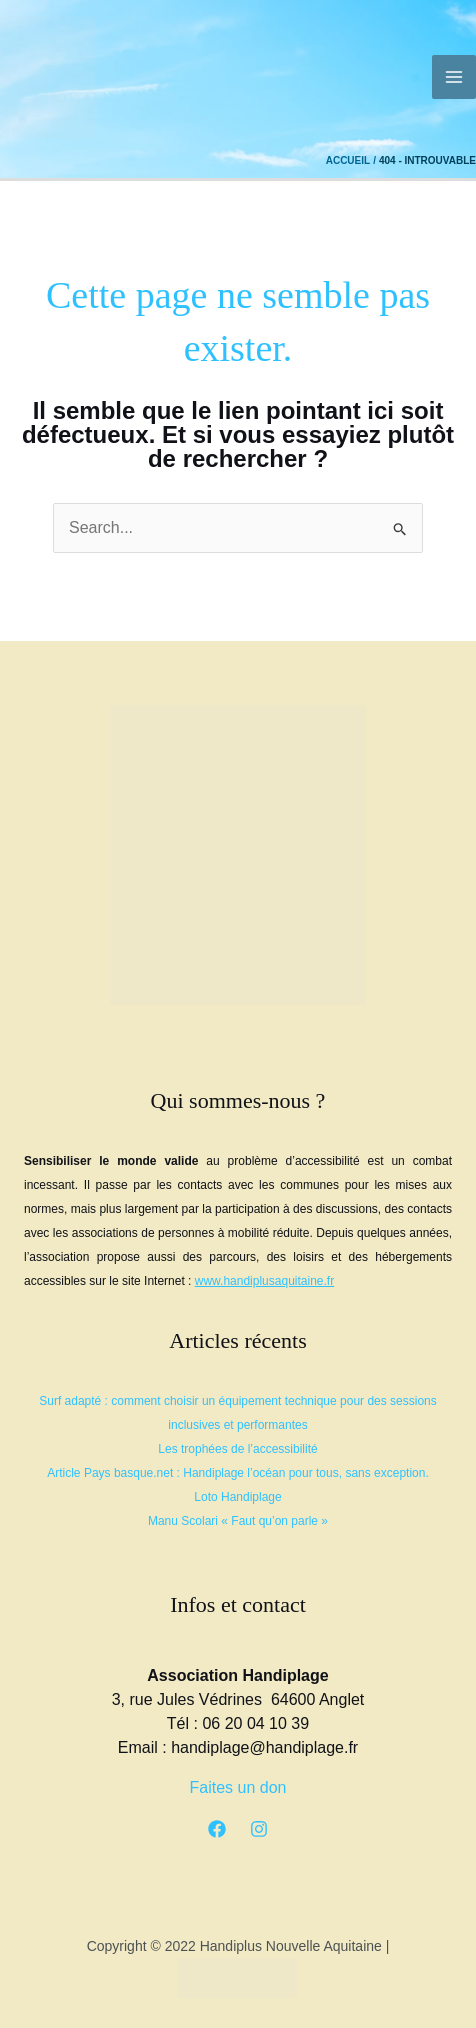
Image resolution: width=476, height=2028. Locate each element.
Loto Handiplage (237, 1497)
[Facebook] (217, 1829)
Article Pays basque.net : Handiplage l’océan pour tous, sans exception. (238, 1473)
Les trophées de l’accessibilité (237, 1449)
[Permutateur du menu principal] (454, 77)
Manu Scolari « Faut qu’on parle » (238, 1521)
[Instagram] (259, 1829)
